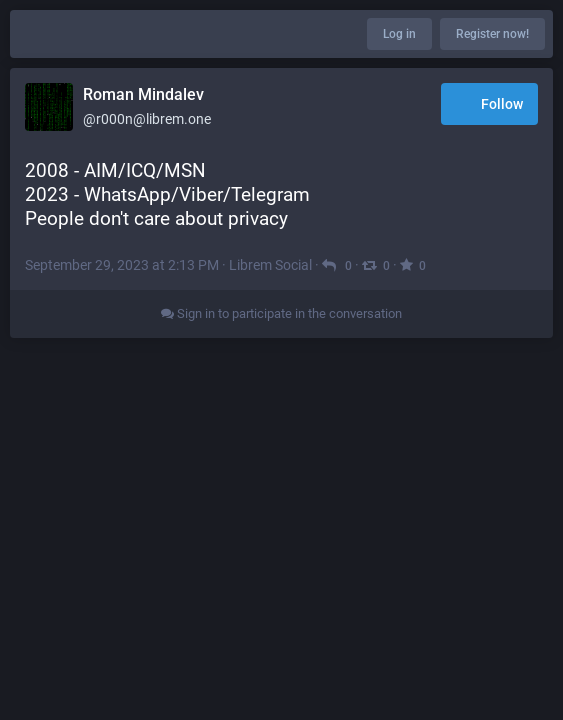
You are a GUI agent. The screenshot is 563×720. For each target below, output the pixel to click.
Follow (489, 105)
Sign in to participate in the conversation (281, 313)
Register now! (492, 34)
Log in (399, 34)
